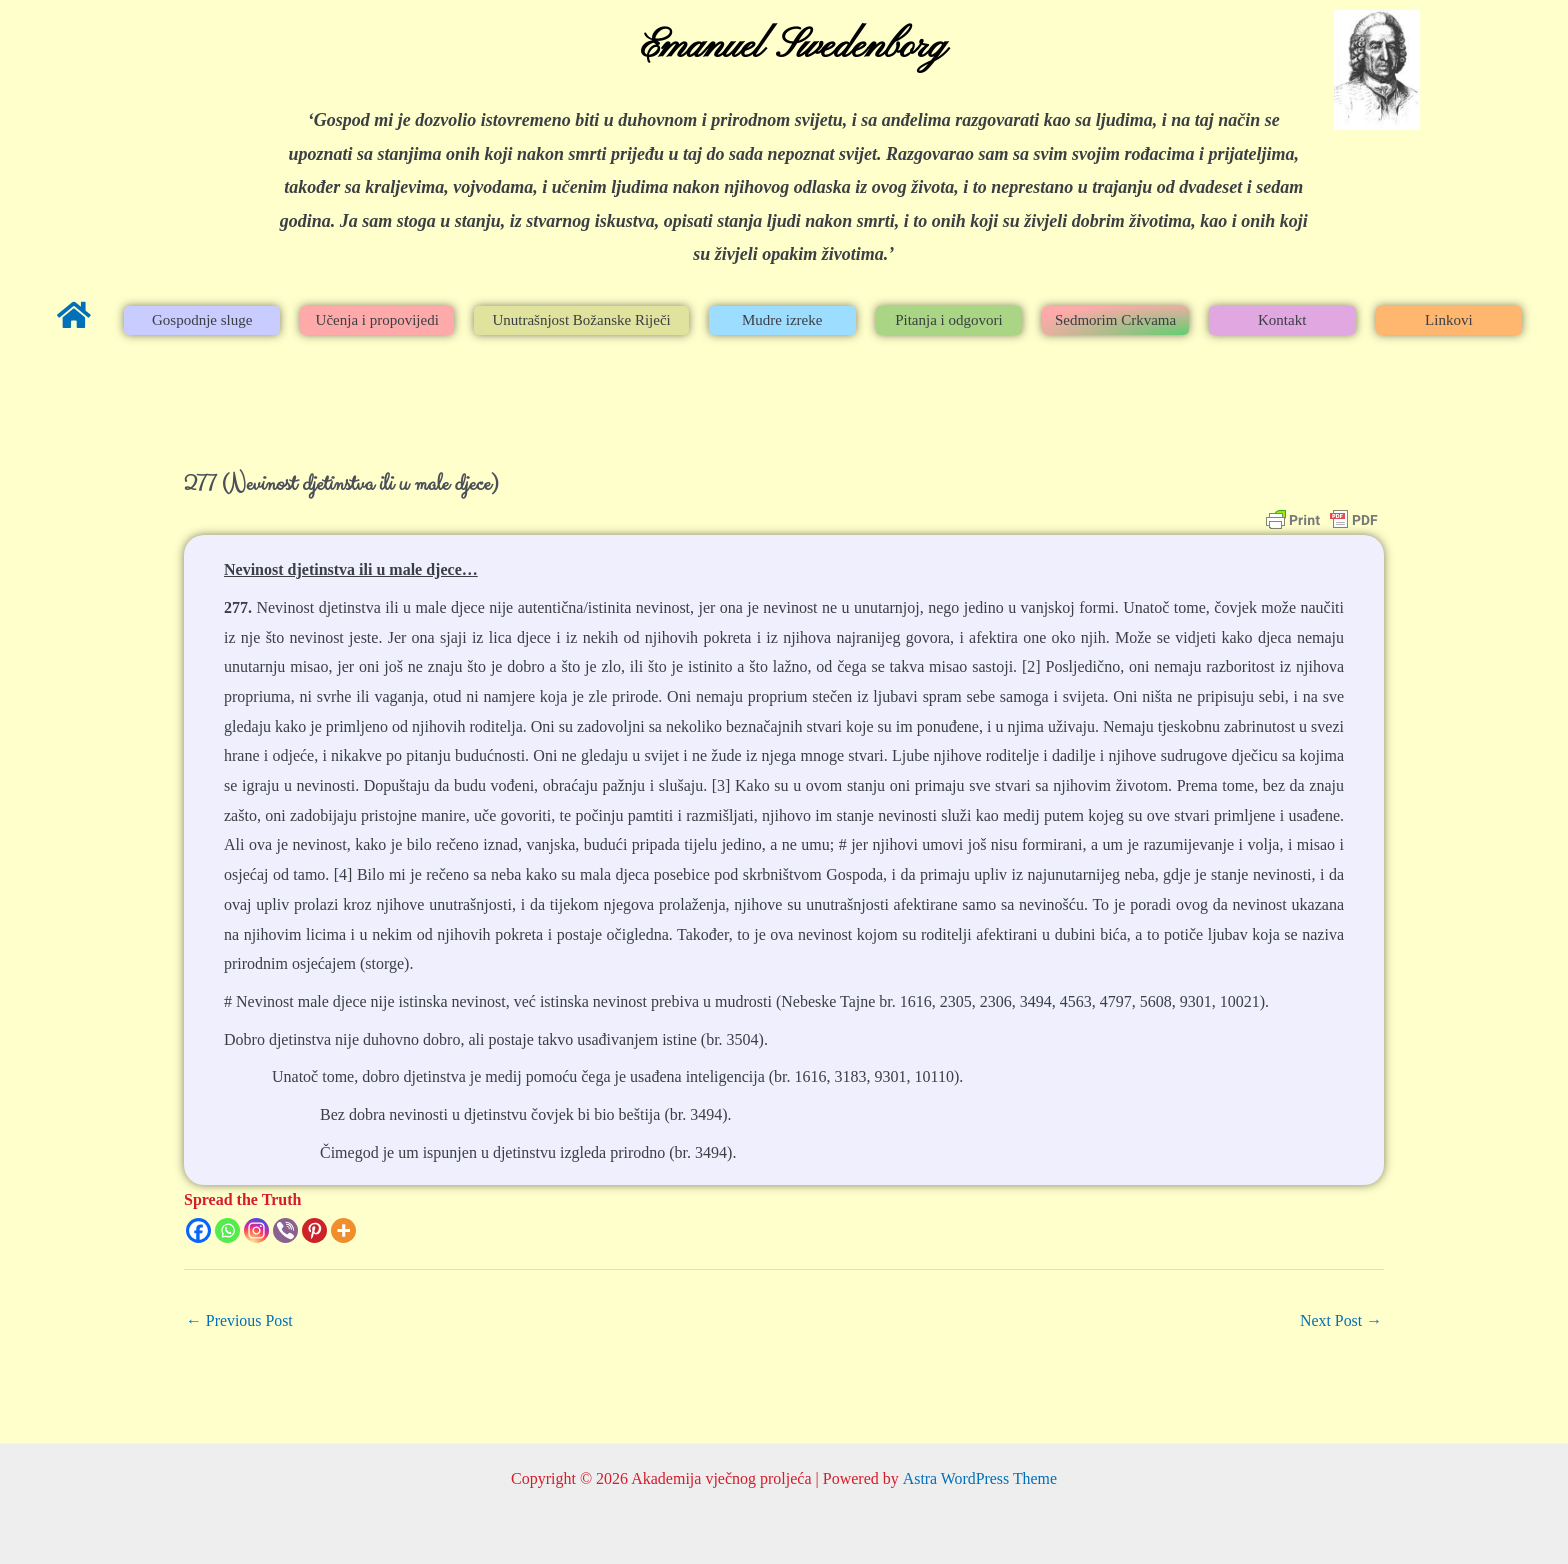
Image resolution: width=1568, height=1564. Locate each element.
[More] (343, 1230)
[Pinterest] (314, 1230)
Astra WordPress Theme (979, 1478)
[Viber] (285, 1230)
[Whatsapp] (227, 1230)
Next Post (1340, 1320)
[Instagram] (256, 1230)
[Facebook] (198, 1230)
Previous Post (240, 1320)
